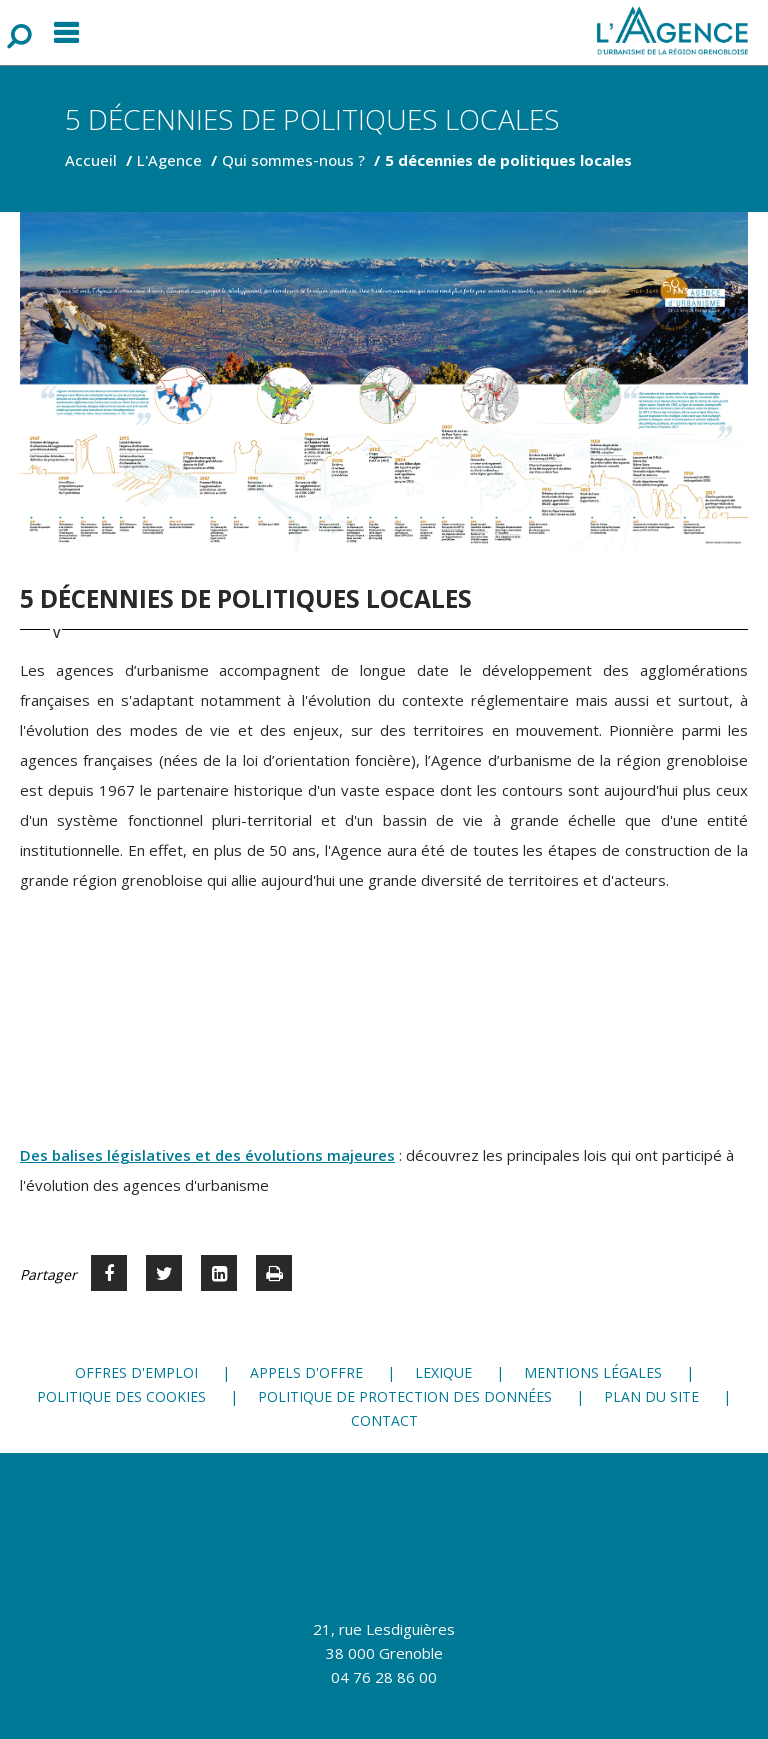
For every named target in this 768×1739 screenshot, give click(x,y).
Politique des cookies (121, 1396)
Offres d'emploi (136, 1372)
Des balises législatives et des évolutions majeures (207, 1155)
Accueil (91, 160)
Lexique (443, 1372)
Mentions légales (593, 1372)
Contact (384, 1420)
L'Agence (169, 160)
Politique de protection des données (405, 1396)
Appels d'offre (306, 1372)
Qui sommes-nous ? (293, 160)
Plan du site (651, 1396)
